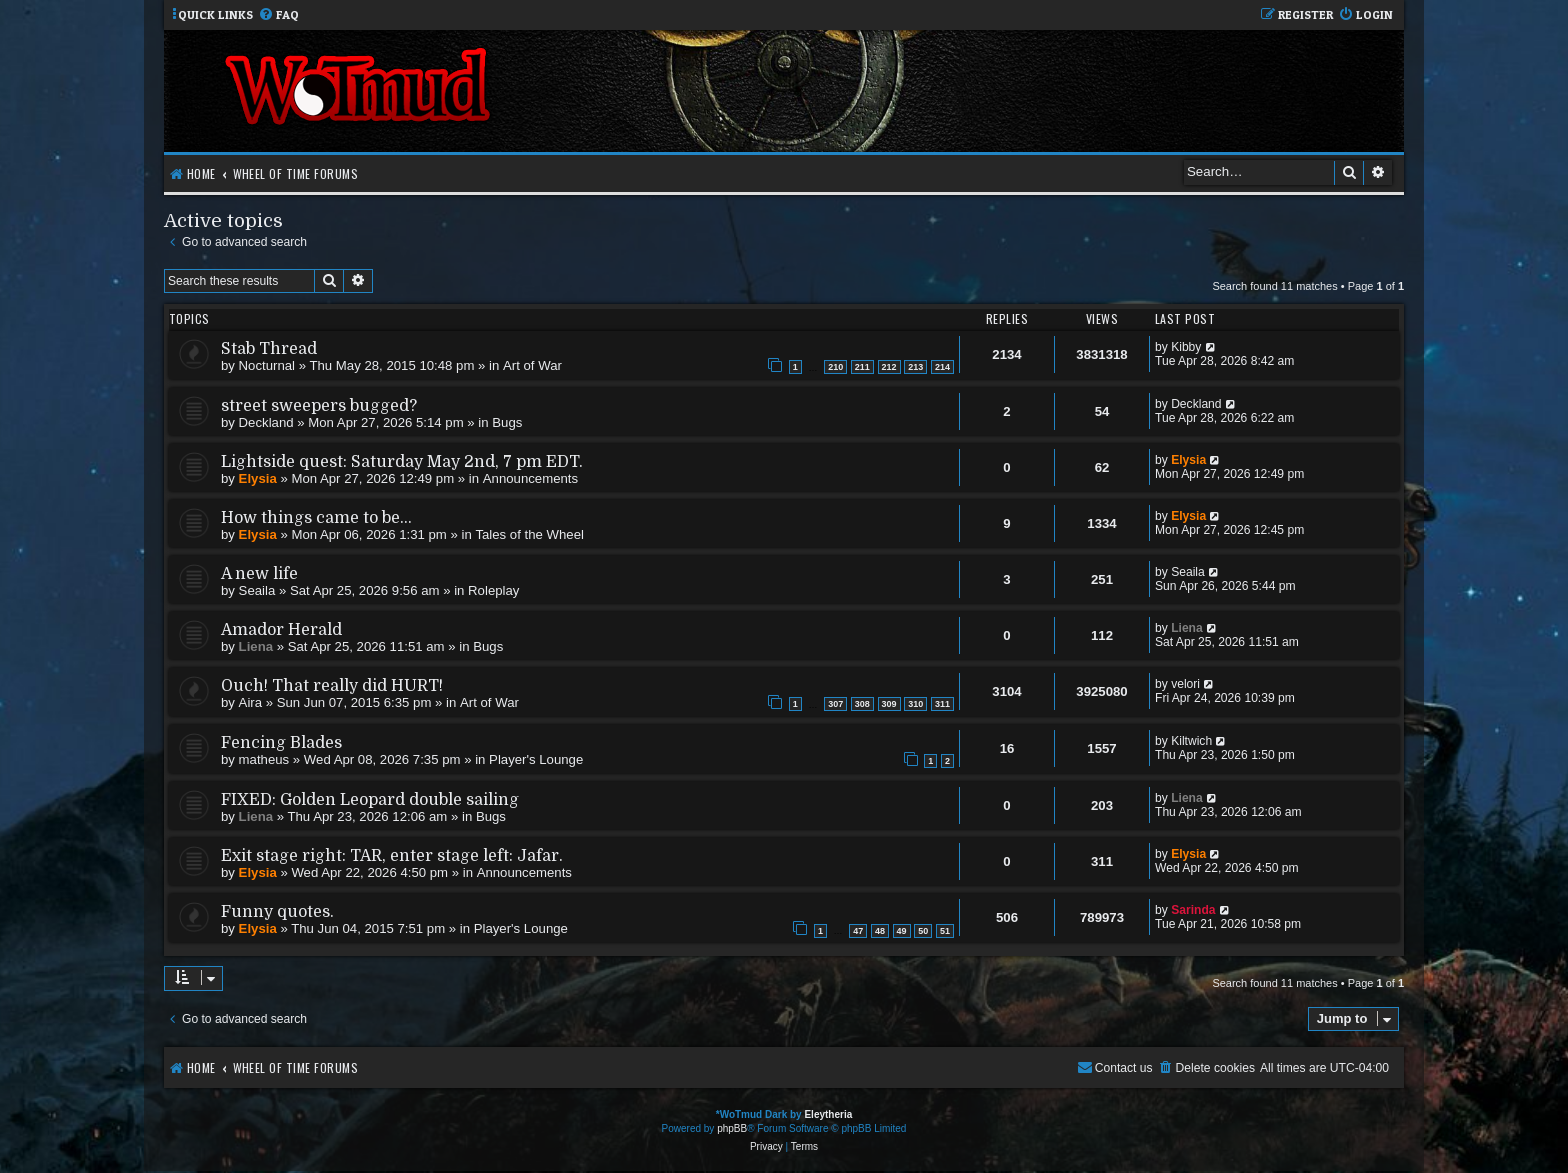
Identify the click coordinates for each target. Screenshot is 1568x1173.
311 (942, 704)
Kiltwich (1191, 741)
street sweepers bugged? (319, 406)
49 (902, 931)
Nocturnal (267, 365)
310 (915, 704)
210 (835, 367)
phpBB (732, 1128)
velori (1185, 684)
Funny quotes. (277, 912)
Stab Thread (269, 349)
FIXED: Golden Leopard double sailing (370, 800)
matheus (264, 759)
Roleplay (493, 590)
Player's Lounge (536, 759)
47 (858, 931)
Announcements (530, 478)
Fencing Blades (281, 743)
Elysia (258, 478)
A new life (259, 574)
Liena (256, 646)
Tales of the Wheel (529, 534)
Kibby (1186, 347)
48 (880, 931)
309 (889, 704)
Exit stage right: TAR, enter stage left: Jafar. (392, 856)
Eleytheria (828, 1114)
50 (923, 931)
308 (862, 704)
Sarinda (1193, 910)
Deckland (266, 422)
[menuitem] (278, 15)
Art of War (532, 365)
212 (889, 367)
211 (862, 367)
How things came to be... (316, 518)
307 (835, 704)
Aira (250, 702)
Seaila (257, 590)
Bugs (507, 422)
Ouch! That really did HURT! (332, 686)
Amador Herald (281, 630)
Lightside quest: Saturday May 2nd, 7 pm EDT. (402, 462)
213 (915, 367)
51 (945, 931)
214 (942, 367)
